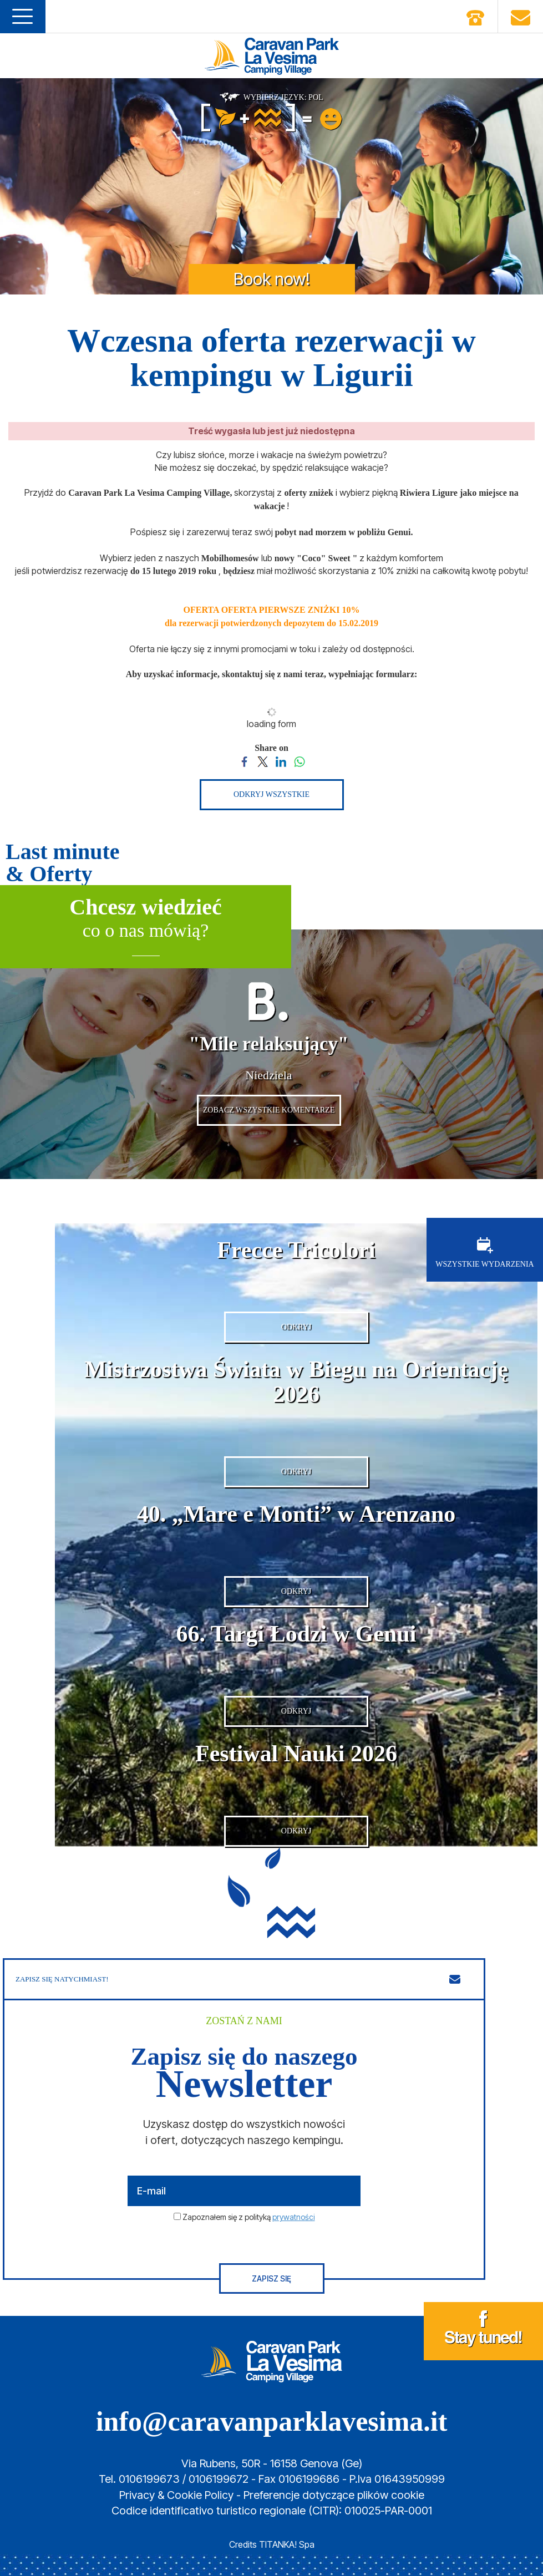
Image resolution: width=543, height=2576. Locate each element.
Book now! (272, 279)
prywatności (293, 2217)
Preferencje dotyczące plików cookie (333, 2495)
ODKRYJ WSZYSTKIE (271, 794)
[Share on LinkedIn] (281, 760)
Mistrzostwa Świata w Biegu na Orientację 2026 (296, 1382)
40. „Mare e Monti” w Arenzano (296, 1514)
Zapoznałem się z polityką (248, 2217)
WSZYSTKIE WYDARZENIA (484, 1252)
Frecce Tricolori (296, 1250)
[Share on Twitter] (262, 760)
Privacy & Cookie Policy (176, 2495)
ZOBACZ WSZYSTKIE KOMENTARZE (268, 1110)
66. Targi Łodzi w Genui (296, 1634)
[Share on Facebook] (244, 760)
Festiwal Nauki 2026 (296, 1754)
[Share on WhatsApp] (299, 760)
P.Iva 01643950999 (397, 2479)
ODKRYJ (296, 1327)
